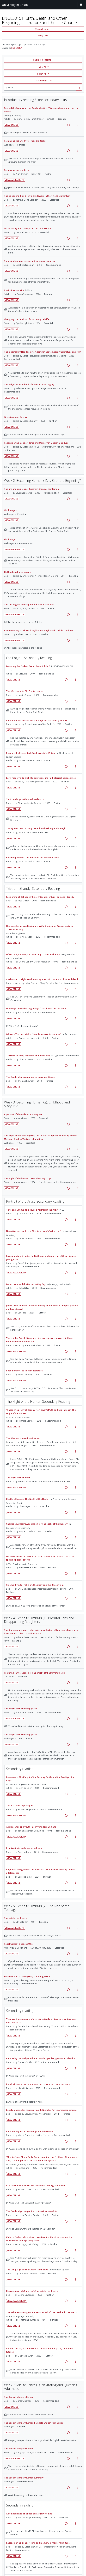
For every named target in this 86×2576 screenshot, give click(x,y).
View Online (11, 124)
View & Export (42, 29)
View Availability (14, 179)
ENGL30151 (16, 47)
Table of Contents (42, 59)
